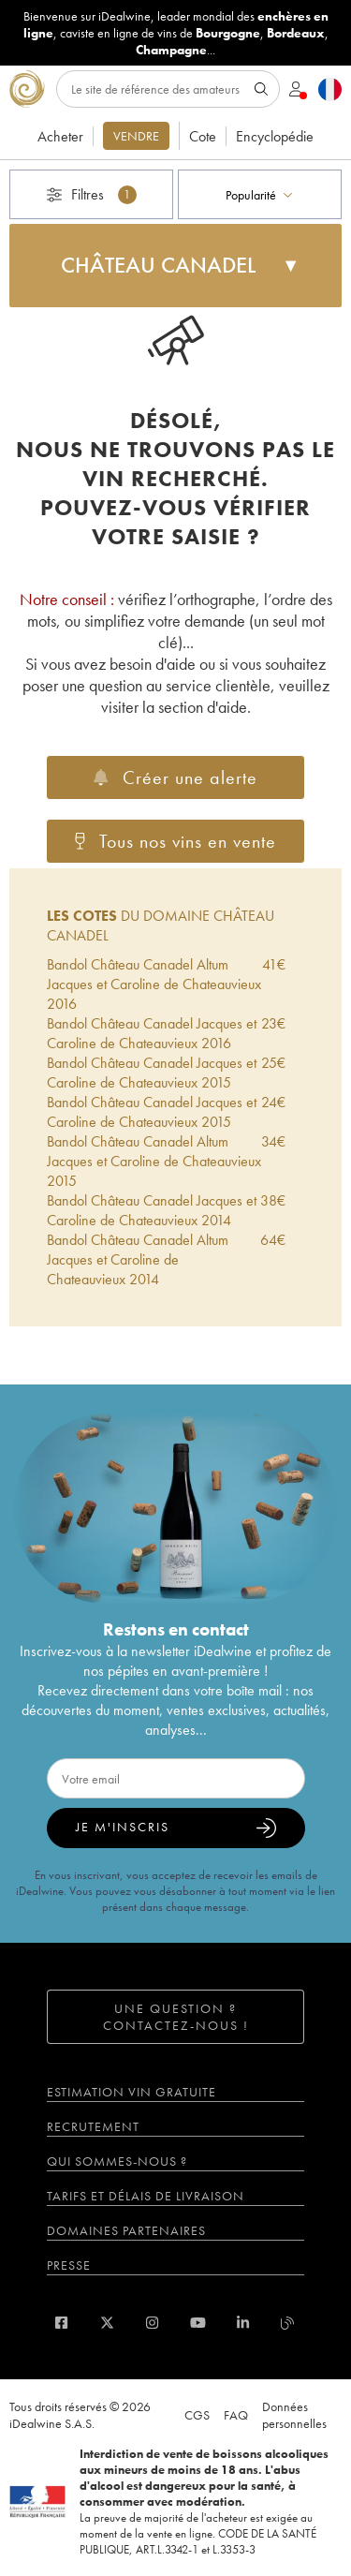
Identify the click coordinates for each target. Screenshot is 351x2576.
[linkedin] (243, 2322)
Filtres (92, 194)
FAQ (236, 2414)
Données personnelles (294, 2415)
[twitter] (107, 2322)
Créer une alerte (175, 777)
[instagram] (152, 2322)
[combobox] (260, 194)
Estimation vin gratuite (131, 2091)
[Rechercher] (168, 89)
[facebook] (61, 2322)
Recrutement (93, 2126)
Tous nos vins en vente (175, 841)
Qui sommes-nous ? (117, 2161)
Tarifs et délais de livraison (145, 2195)
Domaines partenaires (126, 2230)
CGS (197, 2414)
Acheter (60, 136)
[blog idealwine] (288, 2322)
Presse (69, 2265)
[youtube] (198, 2322)
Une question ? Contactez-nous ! (176, 2017)
